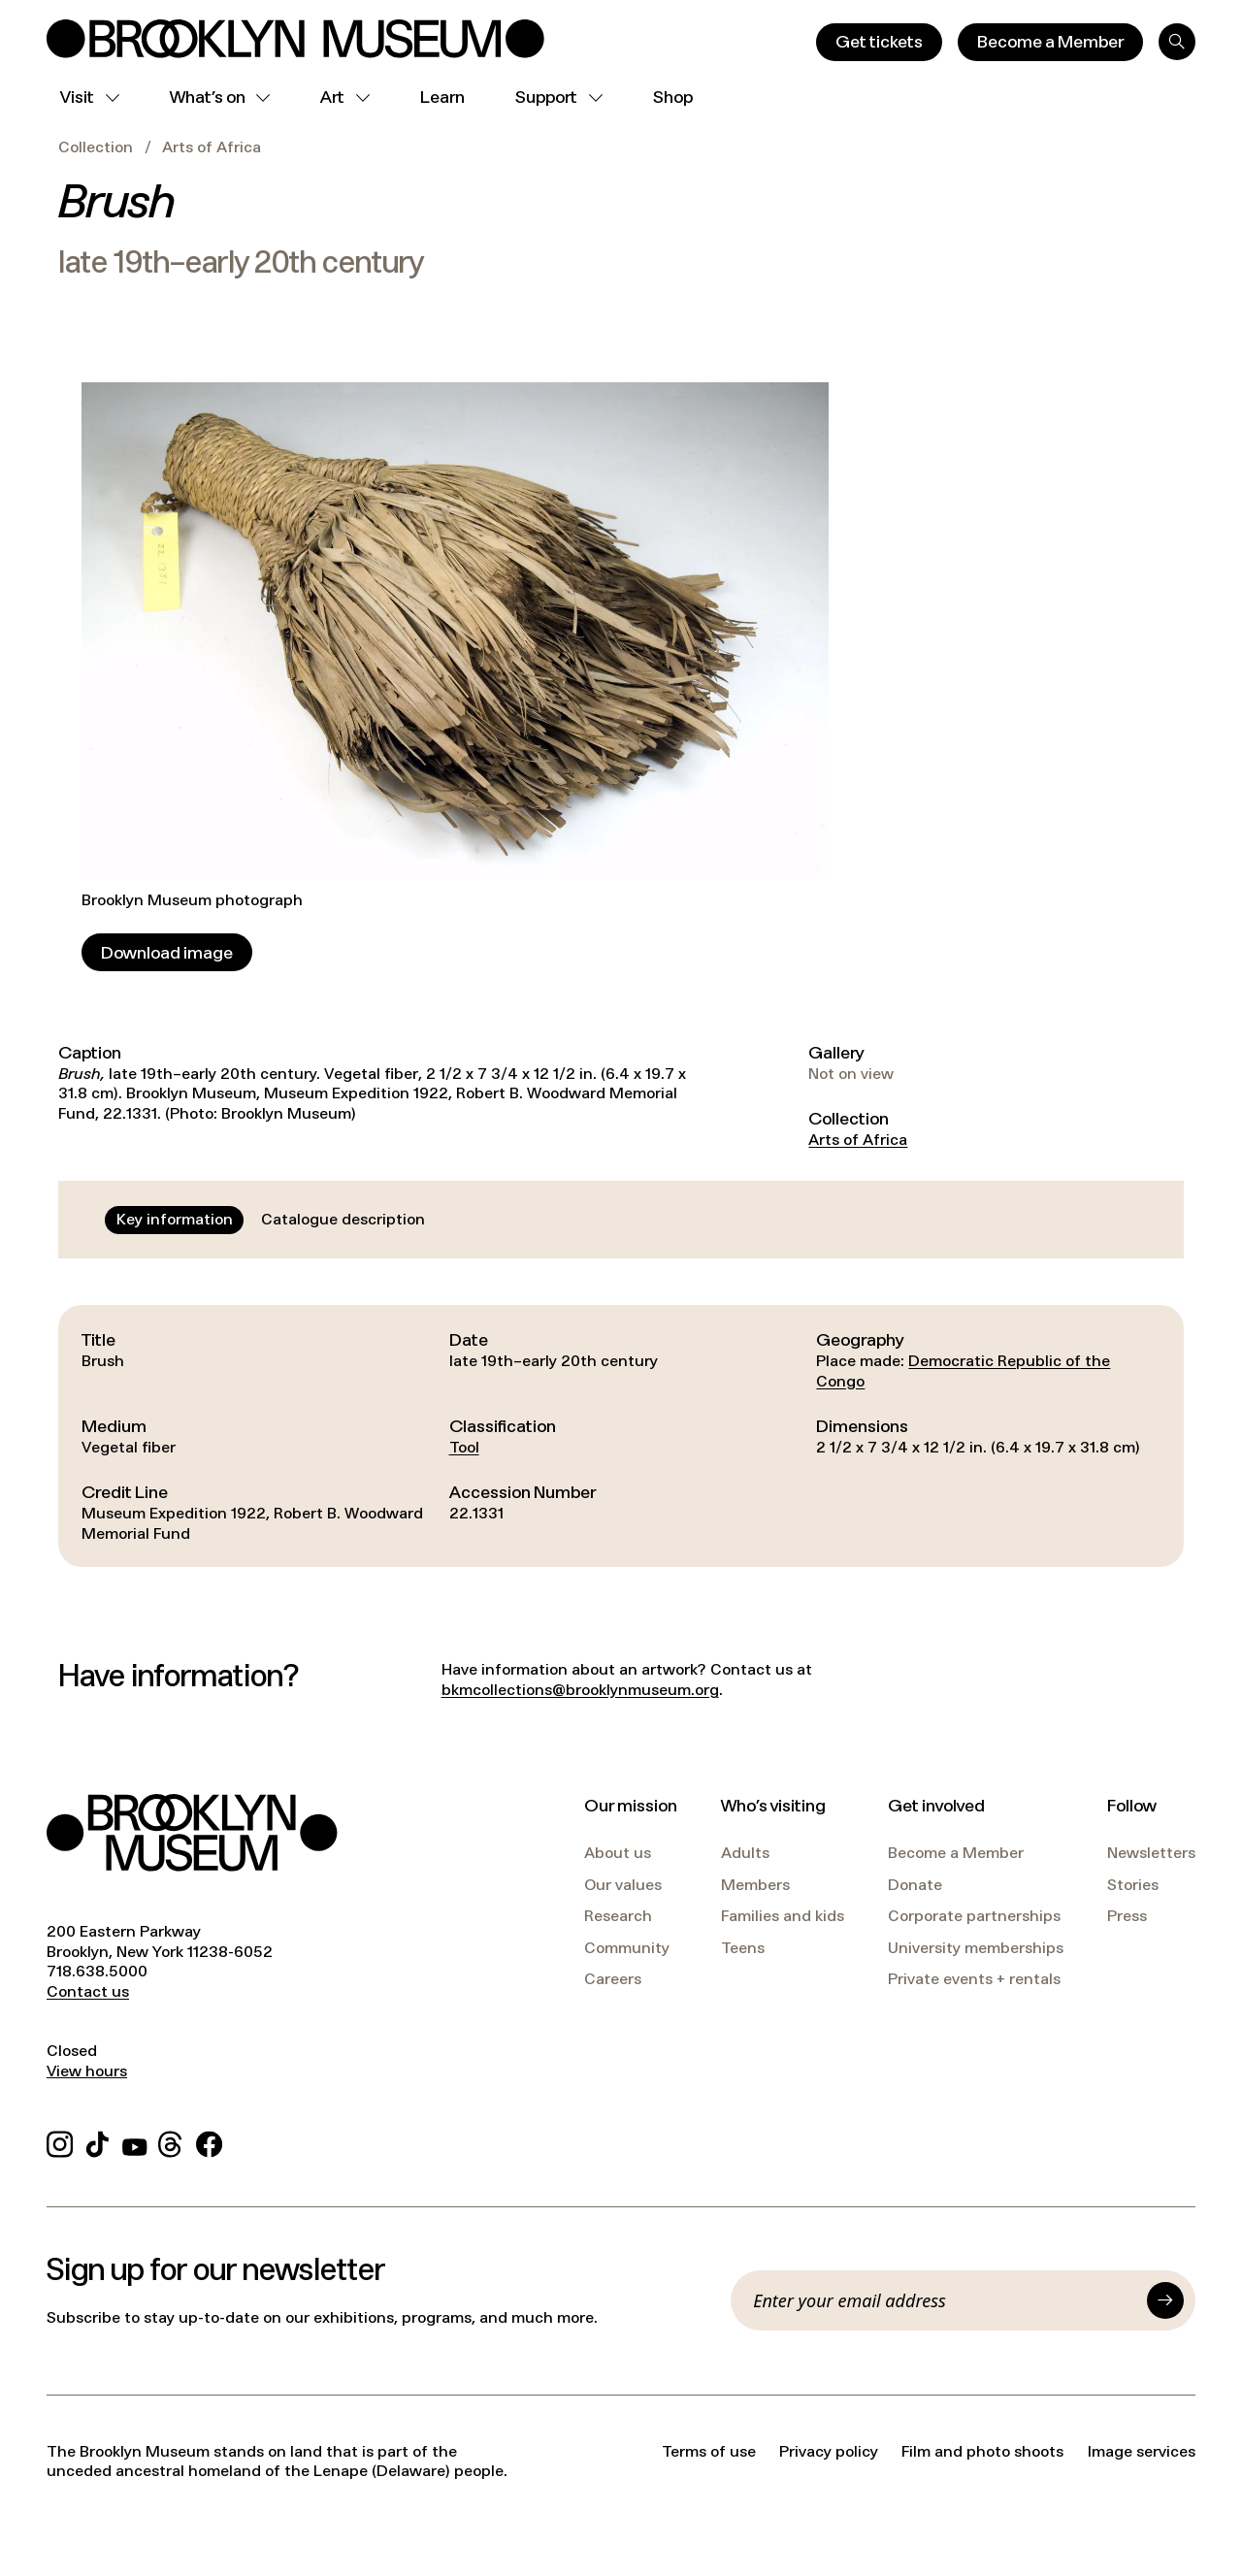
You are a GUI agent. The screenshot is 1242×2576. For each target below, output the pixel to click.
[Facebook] (209, 2141)
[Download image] (167, 952)
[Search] (1177, 41)
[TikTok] (97, 2141)
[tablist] (271, 1219)
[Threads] (171, 2141)
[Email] (944, 2300)
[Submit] (1165, 2300)
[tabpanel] (621, 1436)
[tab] (175, 1219)
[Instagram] (60, 2141)
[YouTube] (134, 2141)
